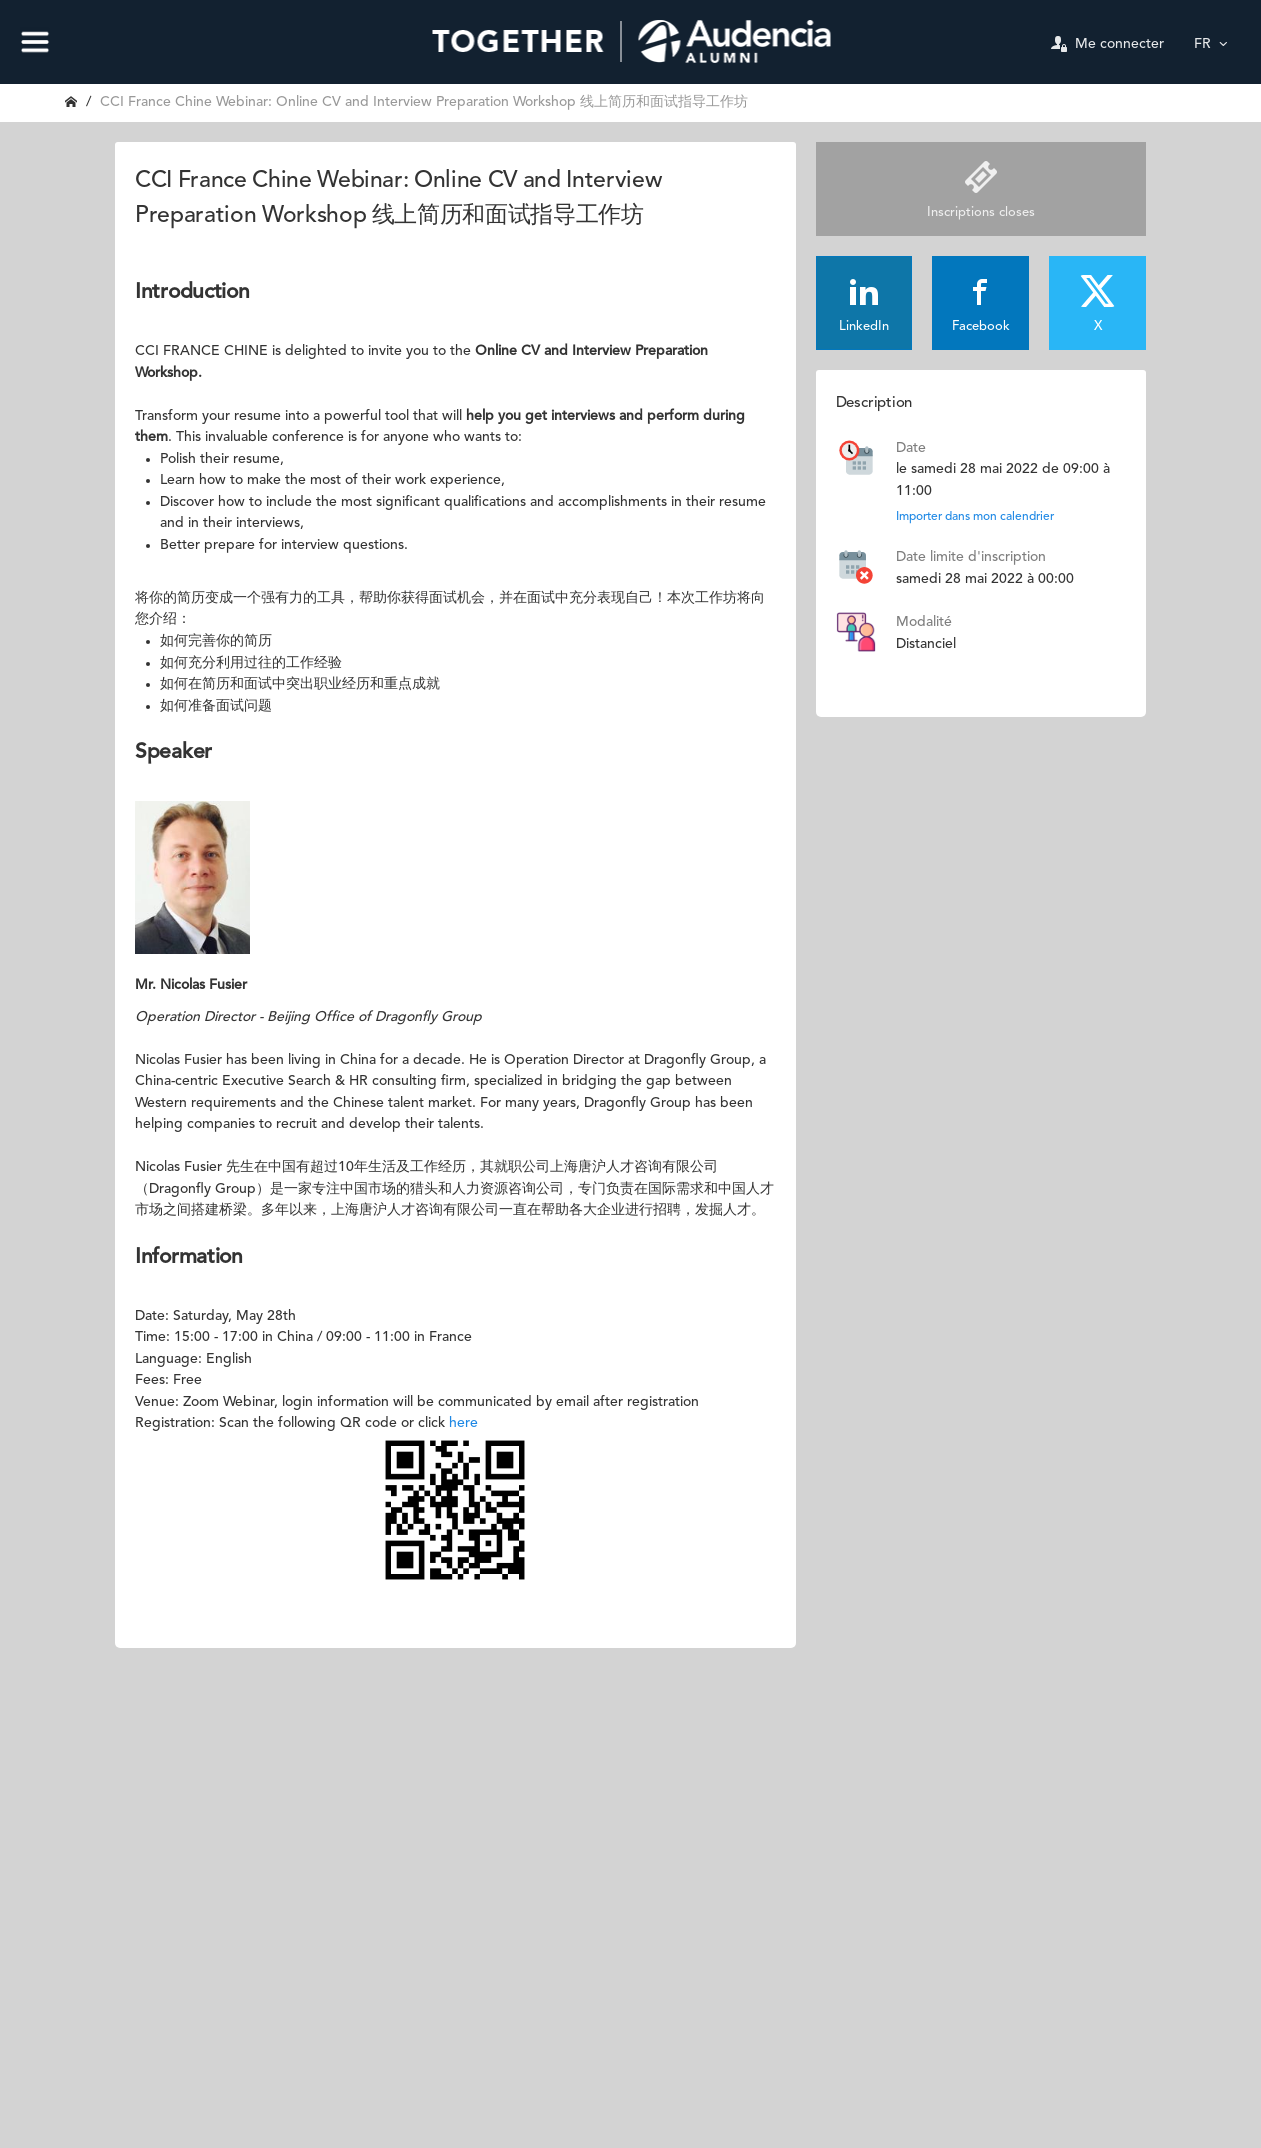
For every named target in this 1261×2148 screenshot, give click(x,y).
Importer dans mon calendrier (975, 517)
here (463, 1423)
